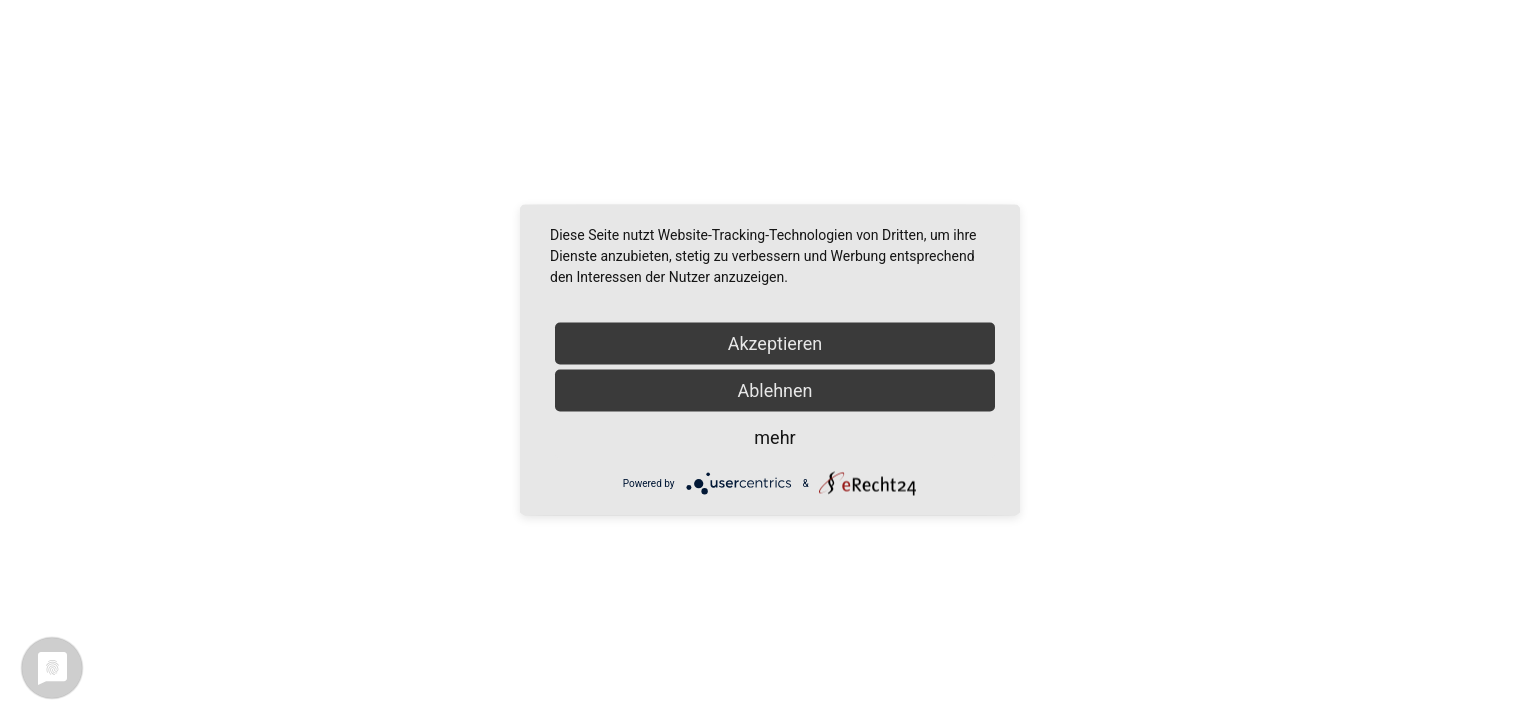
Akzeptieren (775, 343)
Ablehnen (774, 390)
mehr (774, 437)
